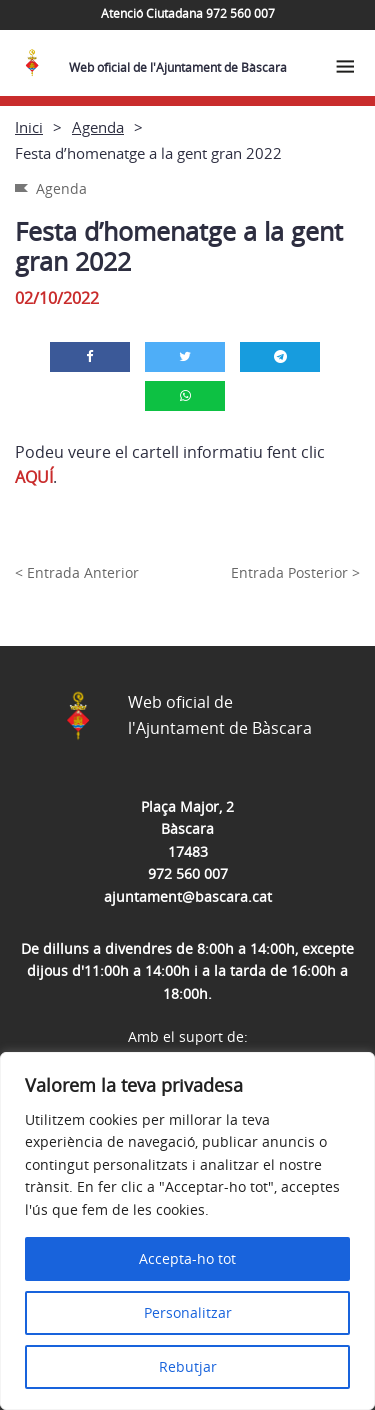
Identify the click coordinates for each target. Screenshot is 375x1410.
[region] (187, 1231)
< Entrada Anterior (77, 572)
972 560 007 (188, 873)
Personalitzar (188, 1312)
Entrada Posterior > (295, 572)
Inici (29, 127)
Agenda (98, 127)
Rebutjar (188, 1366)
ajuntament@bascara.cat (188, 896)
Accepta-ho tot (187, 1258)
